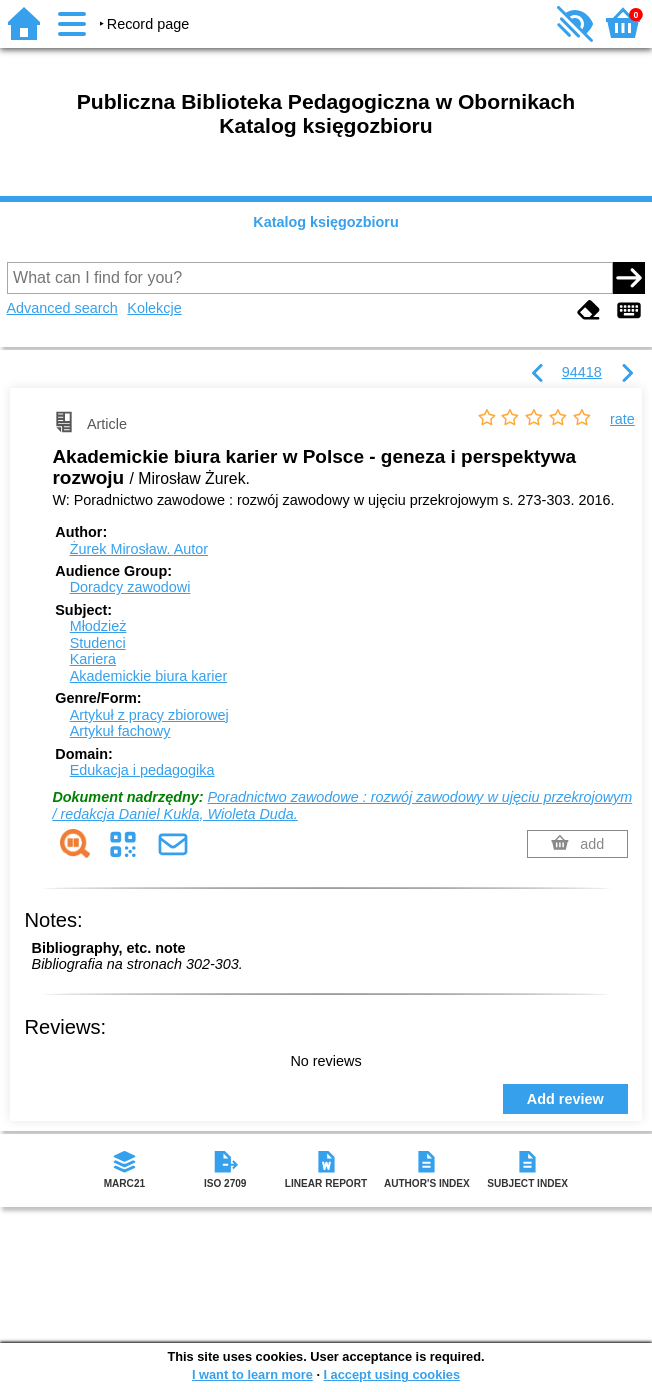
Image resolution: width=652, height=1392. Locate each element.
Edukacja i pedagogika (142, 770)
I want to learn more (252, 1374)
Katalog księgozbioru (326, 222)
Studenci (98, 643)
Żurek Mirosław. (139, 549)
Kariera (93, 659)
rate (622, 419)
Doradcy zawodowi (130, 587)
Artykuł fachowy (120, 731)
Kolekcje (154, 308)
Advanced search (62, 308)
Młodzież (98, 626)
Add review (565, 1099)
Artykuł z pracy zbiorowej (149, 715)
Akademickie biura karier (149, 676)
